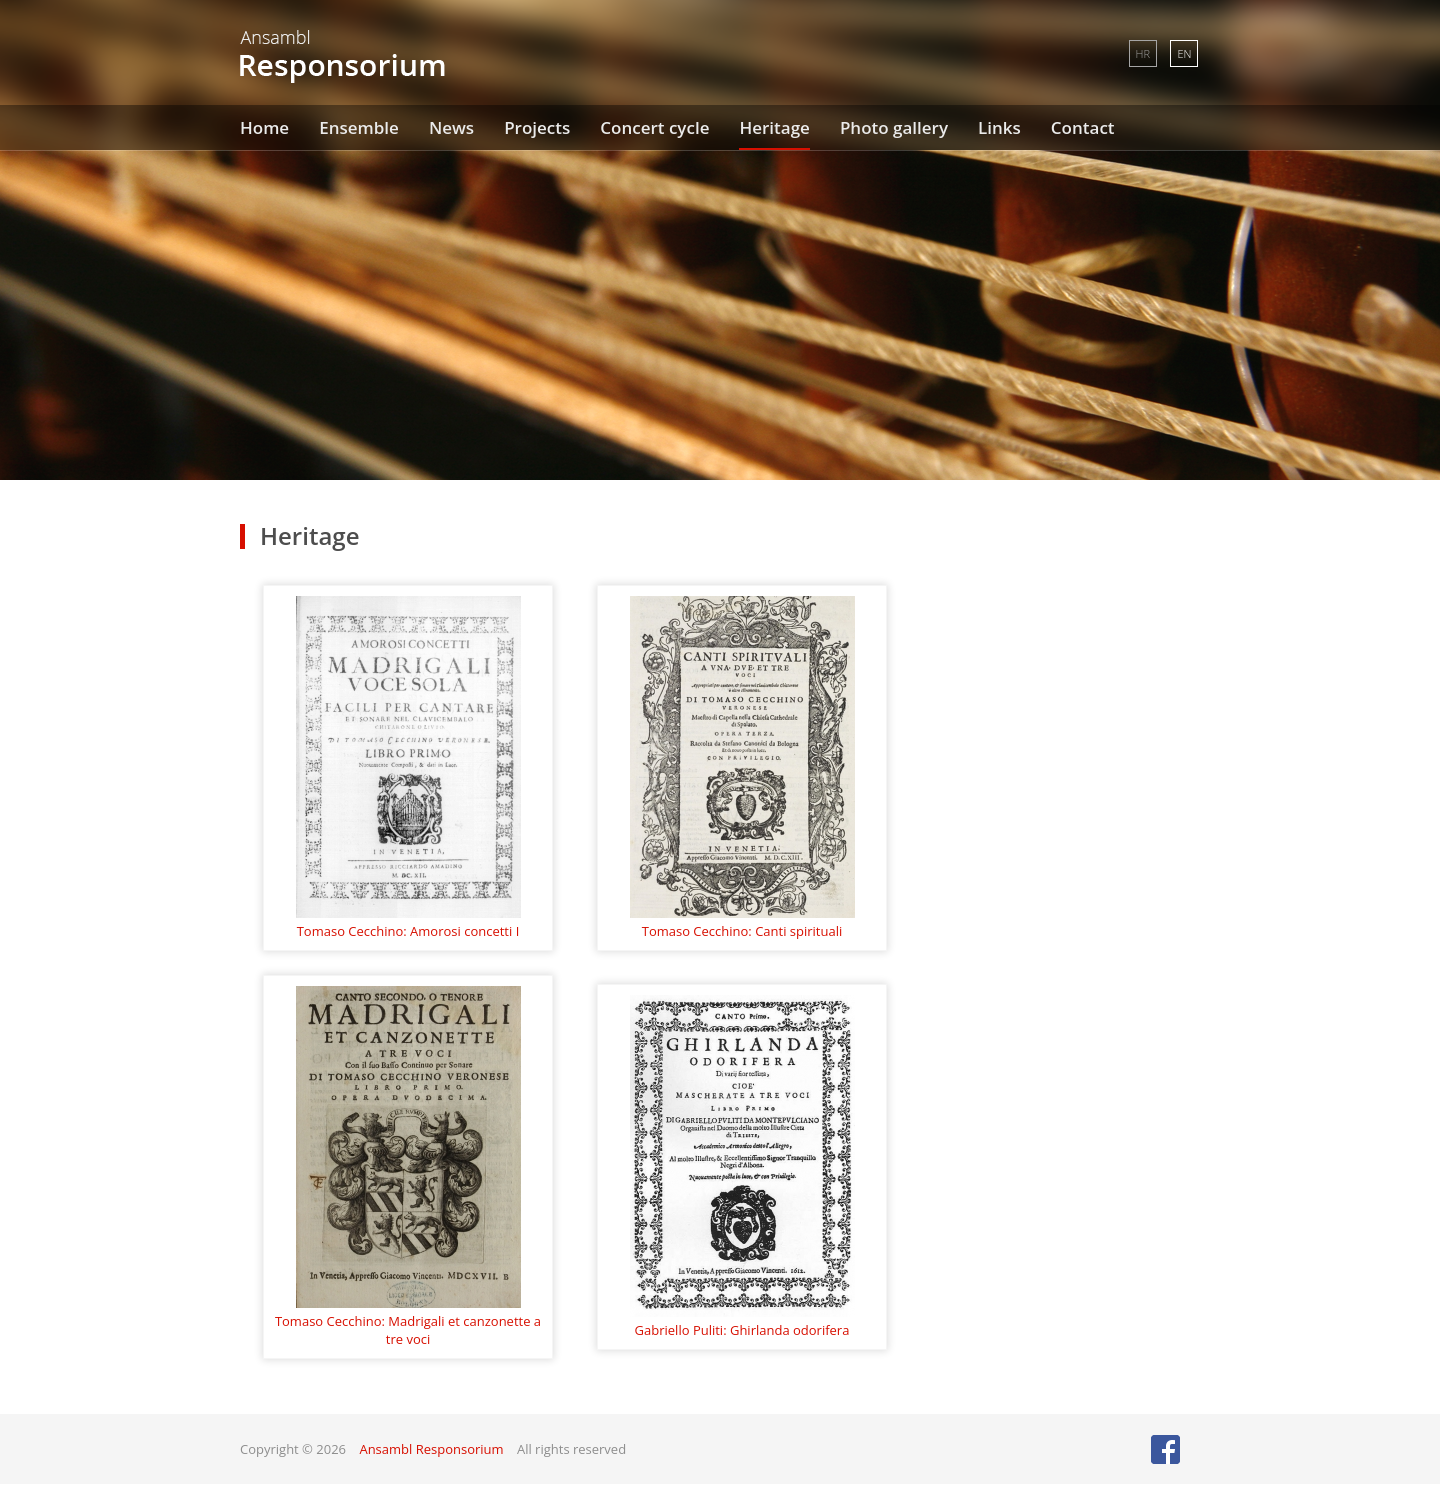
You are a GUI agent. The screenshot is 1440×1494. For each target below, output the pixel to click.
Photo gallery (894, 127)
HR (1143, 53)
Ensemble (359, 127)
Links (999, 127)
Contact (1083, 127)
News (451, 127)
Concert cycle (654, 127)
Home (264, 127)
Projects (537, 127)
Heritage (774, 127)
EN (1184, 53)
